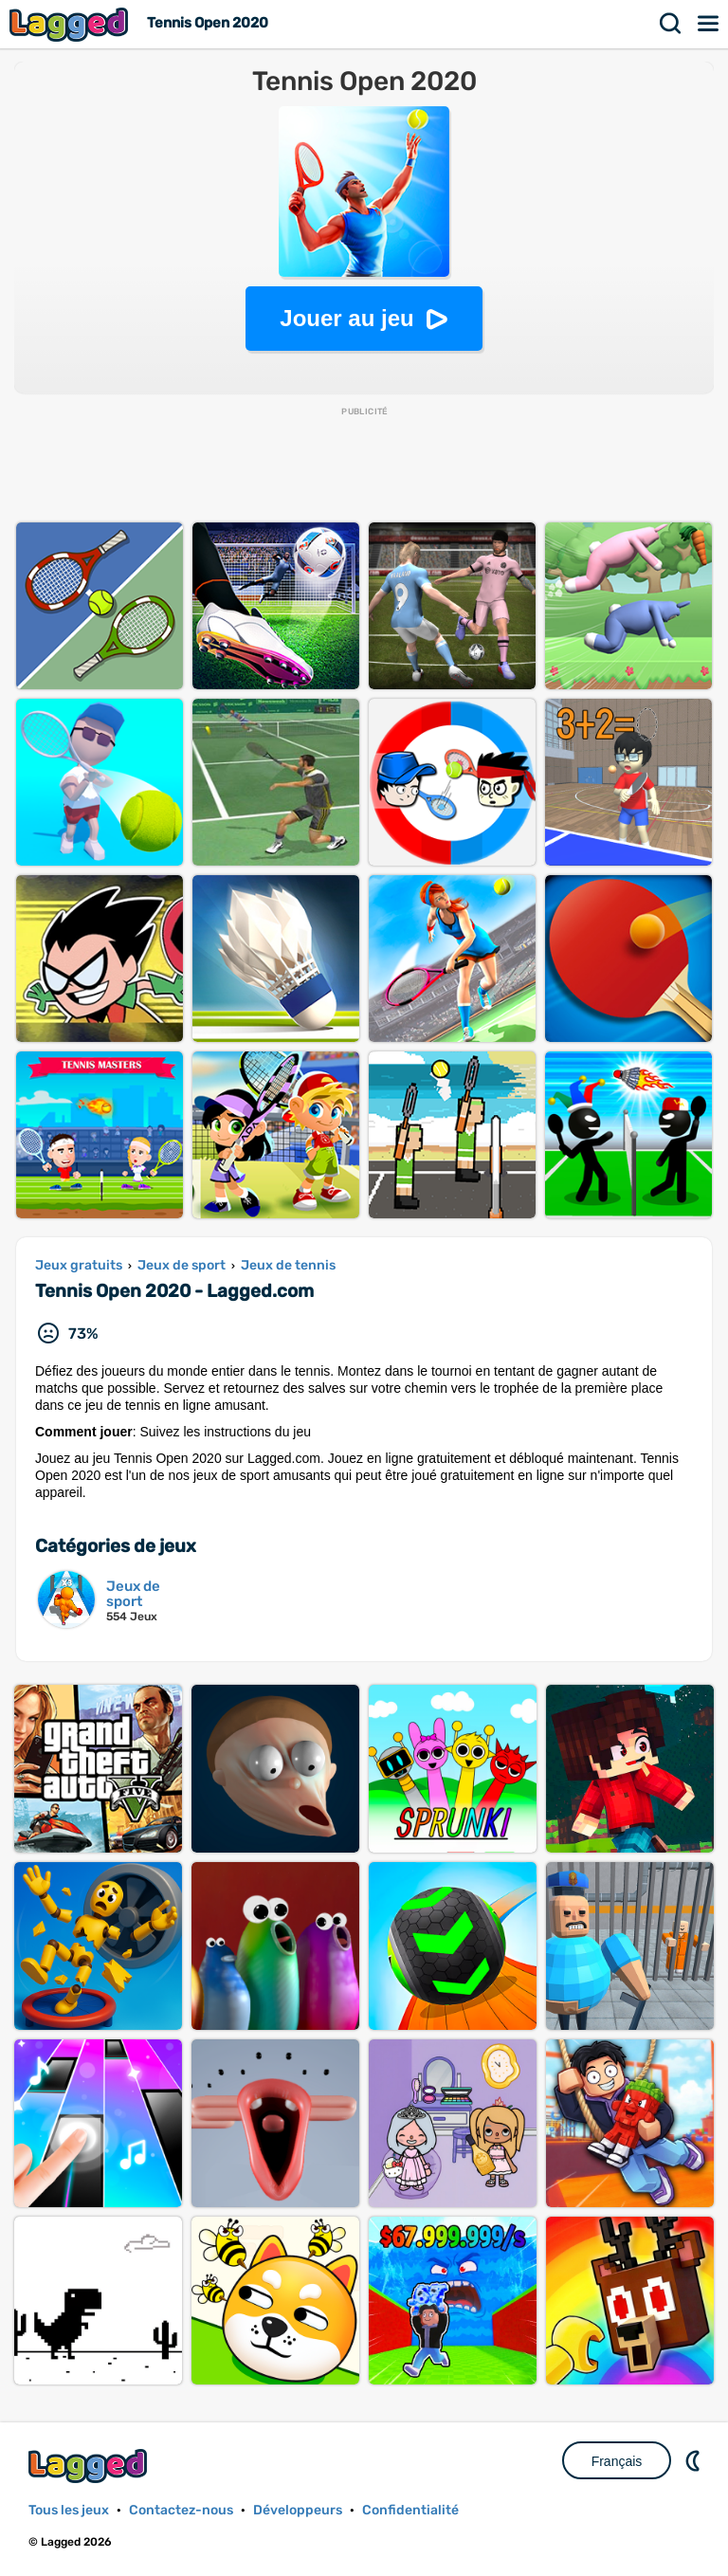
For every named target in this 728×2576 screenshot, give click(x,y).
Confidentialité (410, 2510)
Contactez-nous (181, 2510)
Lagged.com (90, 2465)
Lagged (71, 24)
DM (695, 2460)
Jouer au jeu (346, 318)
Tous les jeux (68, 2510)
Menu (709, 23)
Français (617, 2461)
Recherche (671, 23)
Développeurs (297, 2510)
